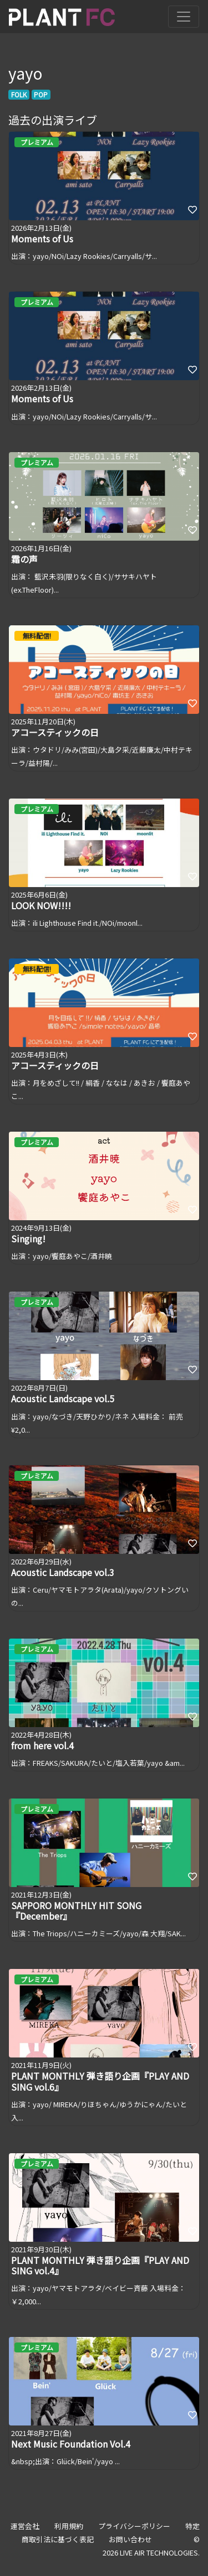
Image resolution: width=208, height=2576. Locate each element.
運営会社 (25, 2526)
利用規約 (68, 2526)
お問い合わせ (130, 2539)
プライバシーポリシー (134, 2526)
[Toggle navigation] (183, 17)
